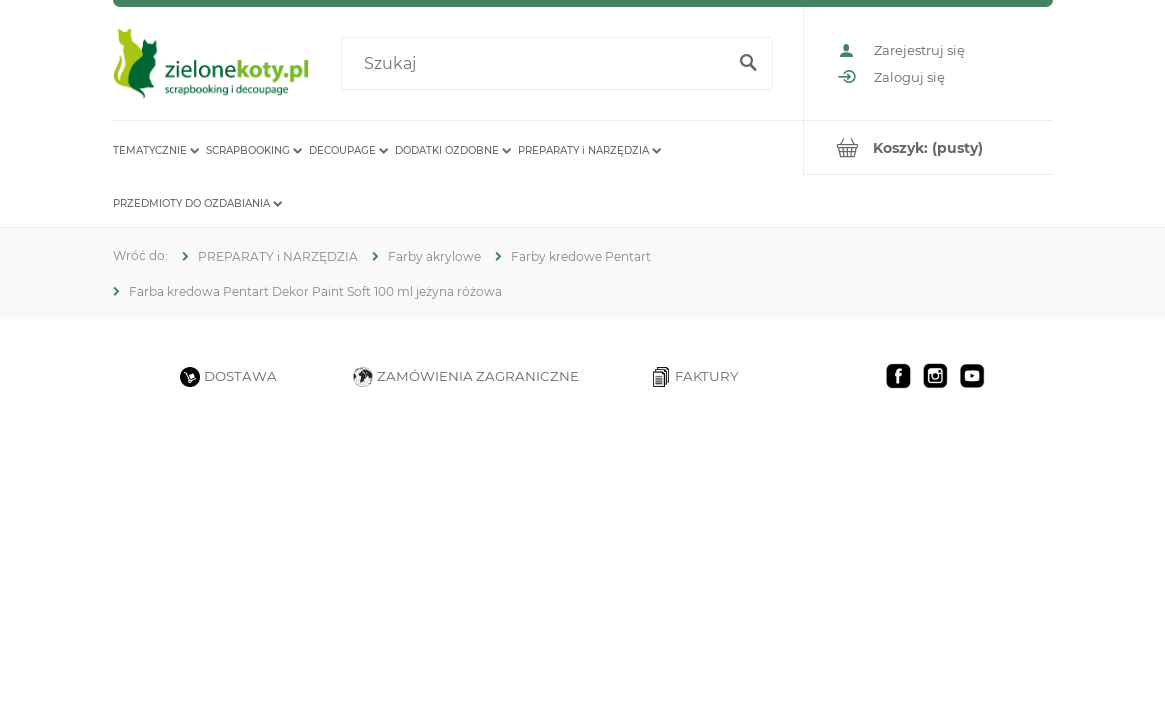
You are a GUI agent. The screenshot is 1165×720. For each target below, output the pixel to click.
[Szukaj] (749, 64)
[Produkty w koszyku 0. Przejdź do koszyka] (928, 147)
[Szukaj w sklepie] (537, 64)
